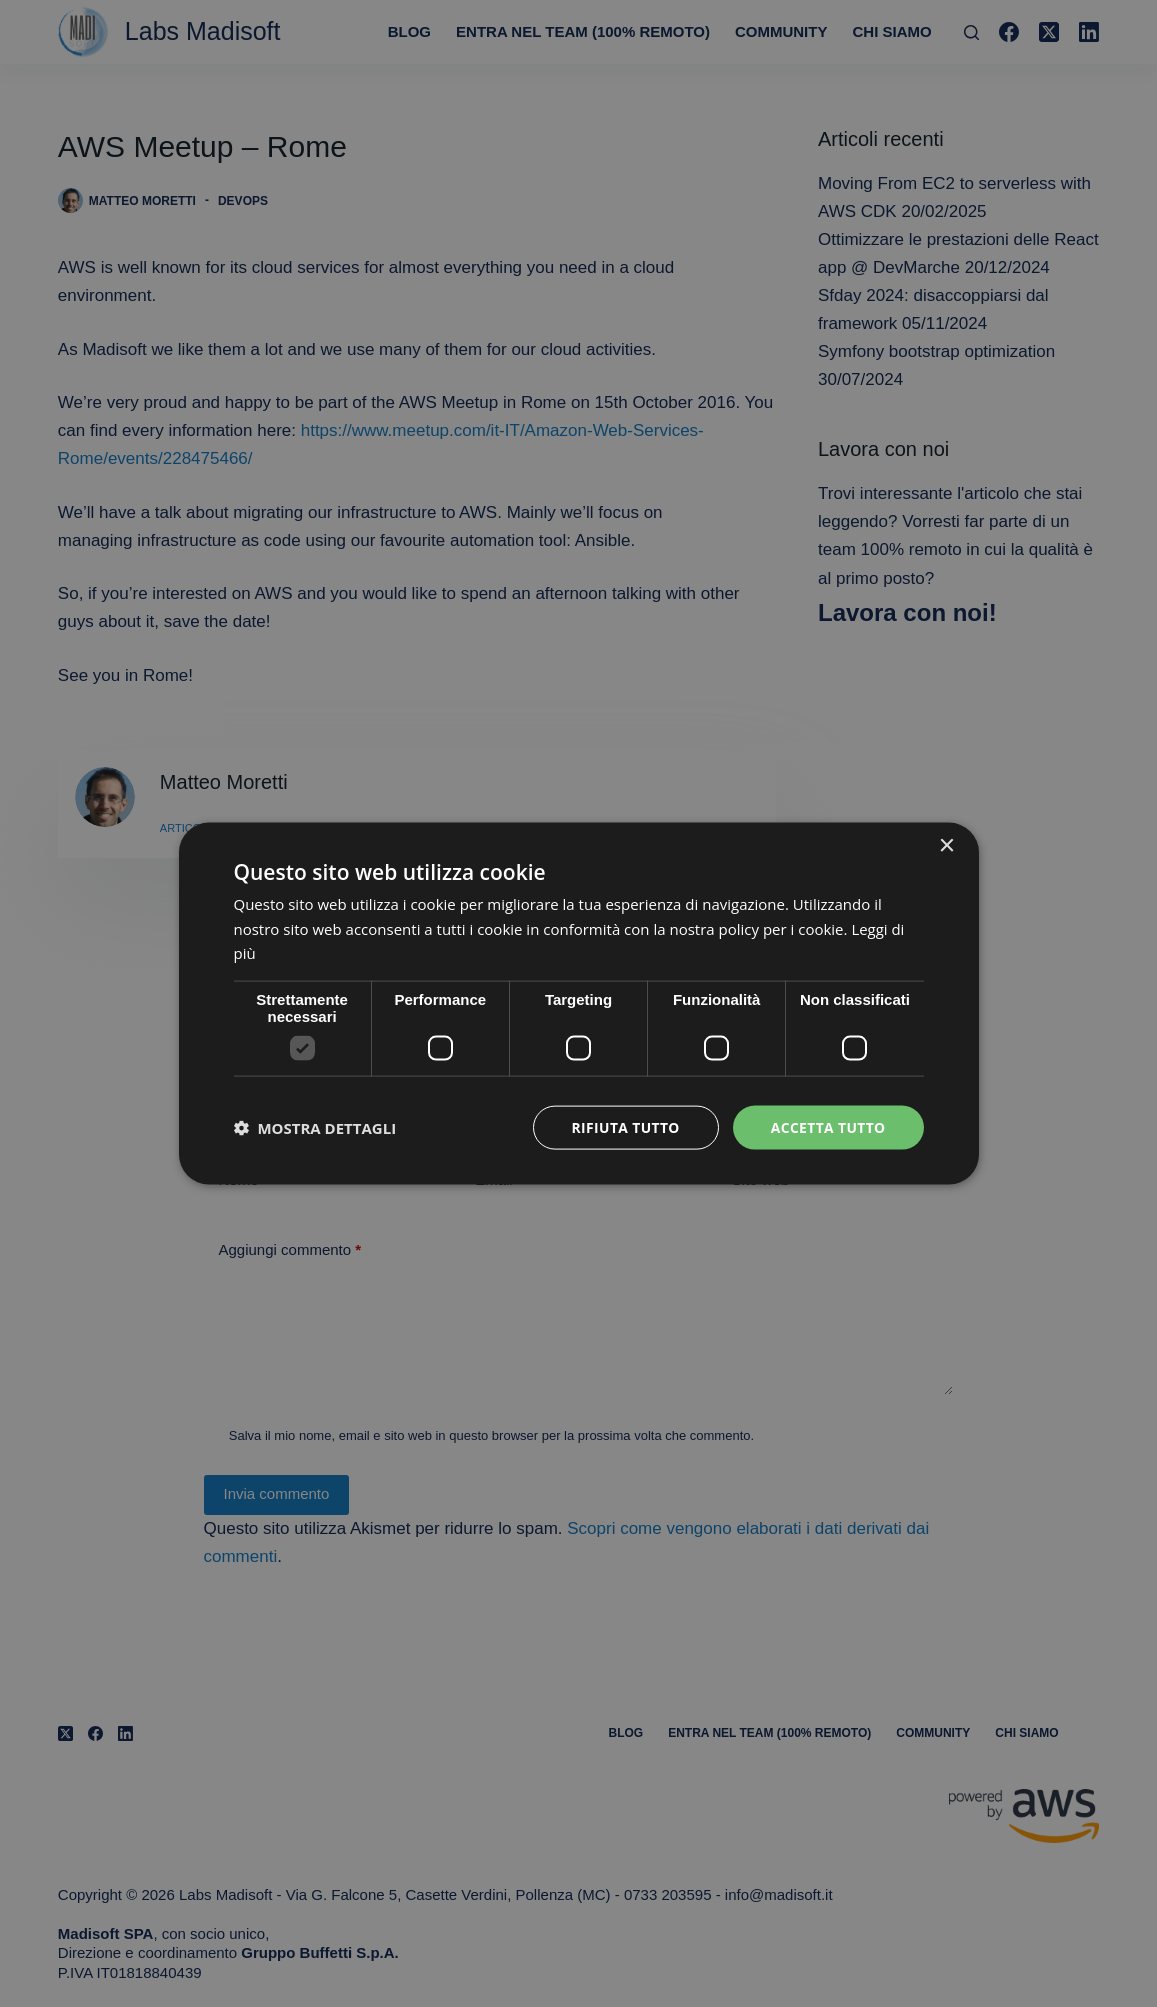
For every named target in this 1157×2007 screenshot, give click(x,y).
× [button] (946, 845)
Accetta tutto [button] (827, 1126)
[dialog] (579, 1003)
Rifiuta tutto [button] (623, 1126)
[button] (315, 1128)
